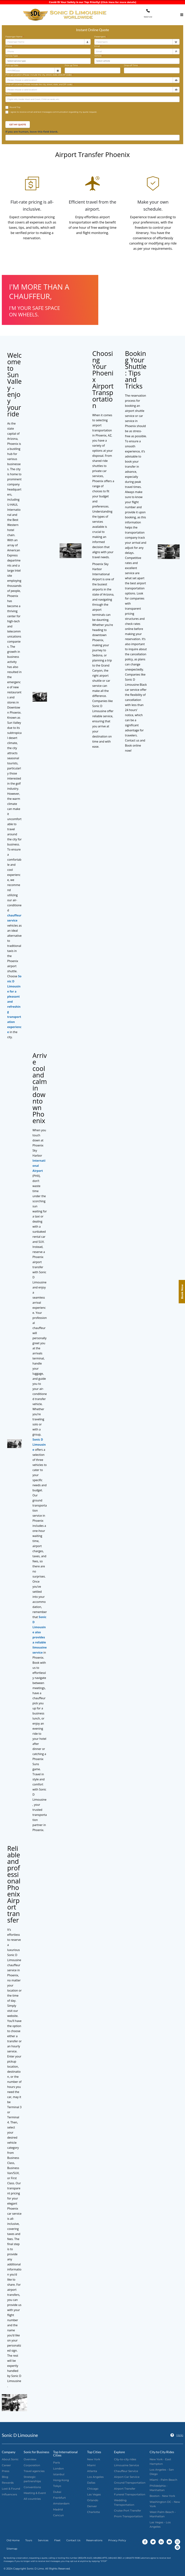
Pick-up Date (12, 65)
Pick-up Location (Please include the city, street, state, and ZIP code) (39, 75)
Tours (28, 2540)
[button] (182, 15)
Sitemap (12, 2548)
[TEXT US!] (148, 11)
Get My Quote (17, 124)
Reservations (94, 2540)
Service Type (12, 56)
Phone (9, 46)
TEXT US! (148, 17)
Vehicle (98, 56)
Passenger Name (14, 36)
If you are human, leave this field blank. (31, 131)
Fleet (57, 2540)
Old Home (13, 2540)
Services (43, 2540)
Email (97, 46)
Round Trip (12, 107)
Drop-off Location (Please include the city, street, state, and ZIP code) (39, 84)
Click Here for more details (118, 2)
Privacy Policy (117, 2540)
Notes (8, 94)
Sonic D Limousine (39, 1445)
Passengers (100, 36)
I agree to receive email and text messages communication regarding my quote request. (51, 112)
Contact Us (73, 2540)
